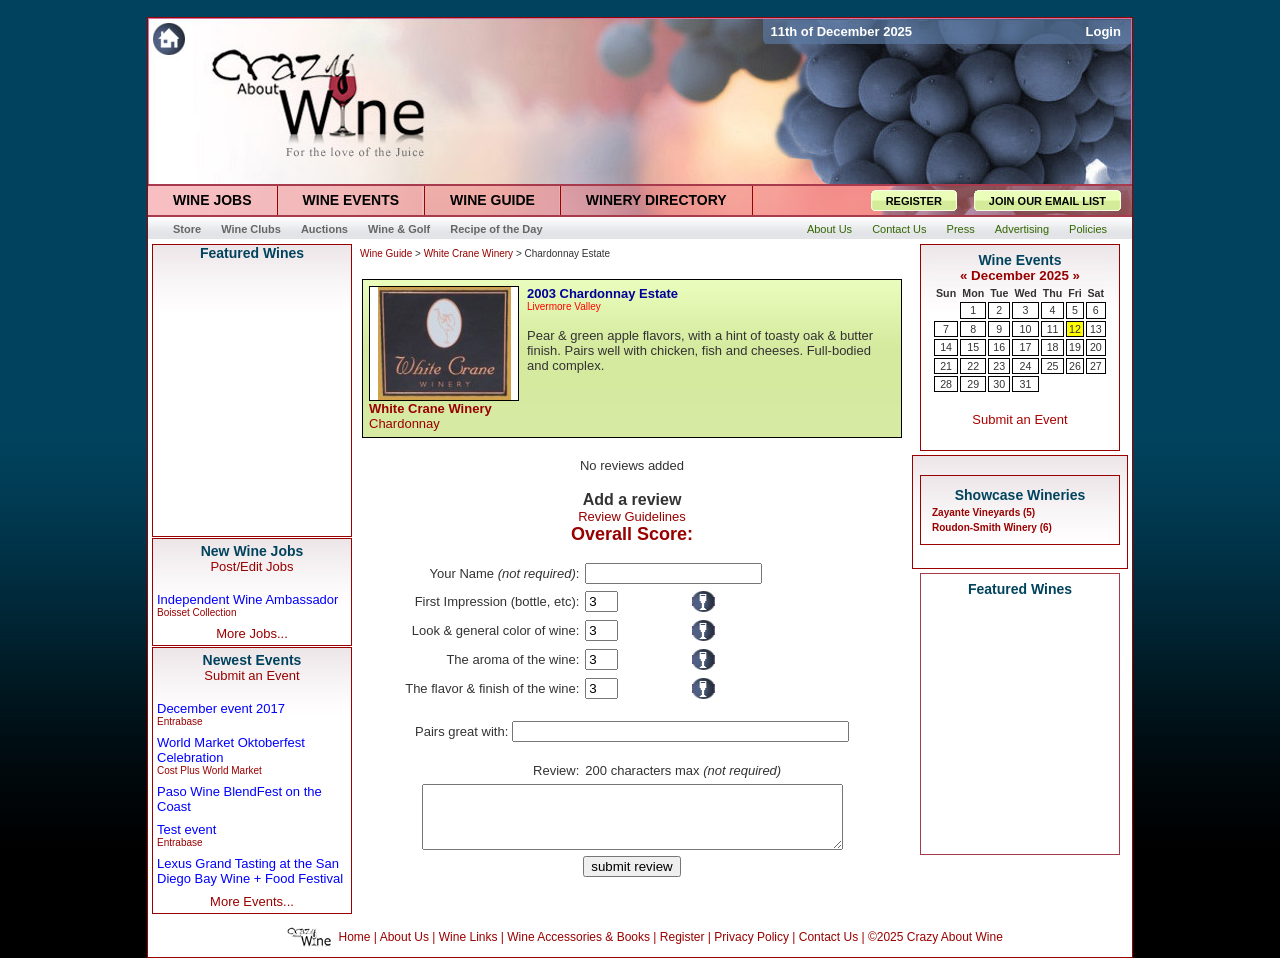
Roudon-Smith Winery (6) (992, 527)
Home (355, 937)
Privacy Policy (751, 937)
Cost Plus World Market (209, 770)
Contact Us (828, 937)
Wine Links (468, 937)
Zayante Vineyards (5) (983, 512)
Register (682, 937)
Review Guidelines (632, 516)
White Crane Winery (468, 253)
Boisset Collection (196, 612)
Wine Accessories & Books (578, 937)
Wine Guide (386, 253)
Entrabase (180, 721)
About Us (404, 937)
